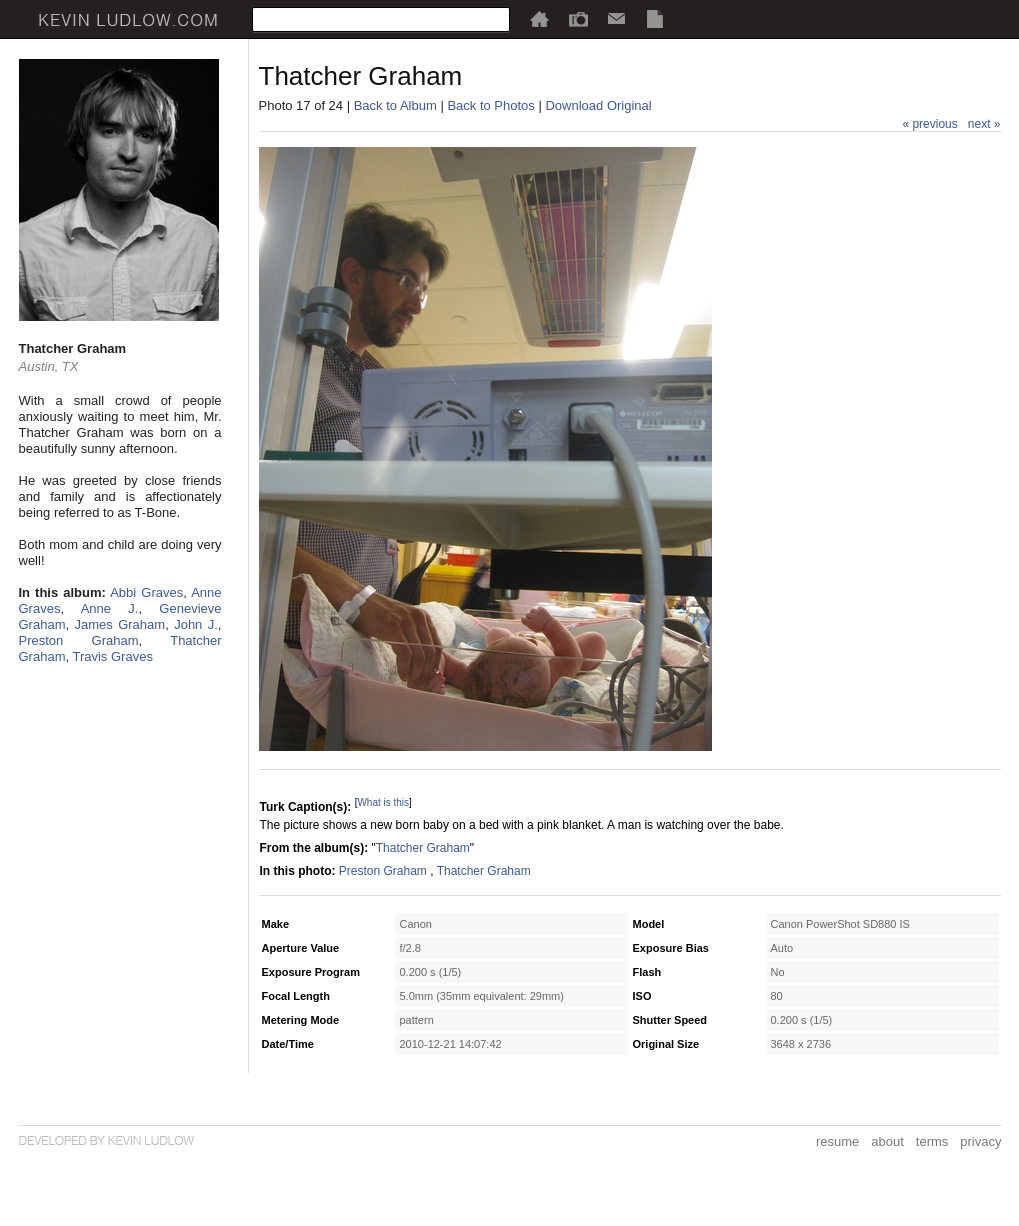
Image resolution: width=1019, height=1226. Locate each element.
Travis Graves (112, 656)
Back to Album (395, 105)
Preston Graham (79, 640)
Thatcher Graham (423, 848)
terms (932, 1141)
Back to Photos (490, 105)
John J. (196, 624)
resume (837, 1141)
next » (984, 124)
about (887, 1141)
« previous (929, 124)
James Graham (119, 624)
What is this (383, 802)
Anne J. (110, 608)
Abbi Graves (146, 592)
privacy (980, 1141)
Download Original (598, 105)
